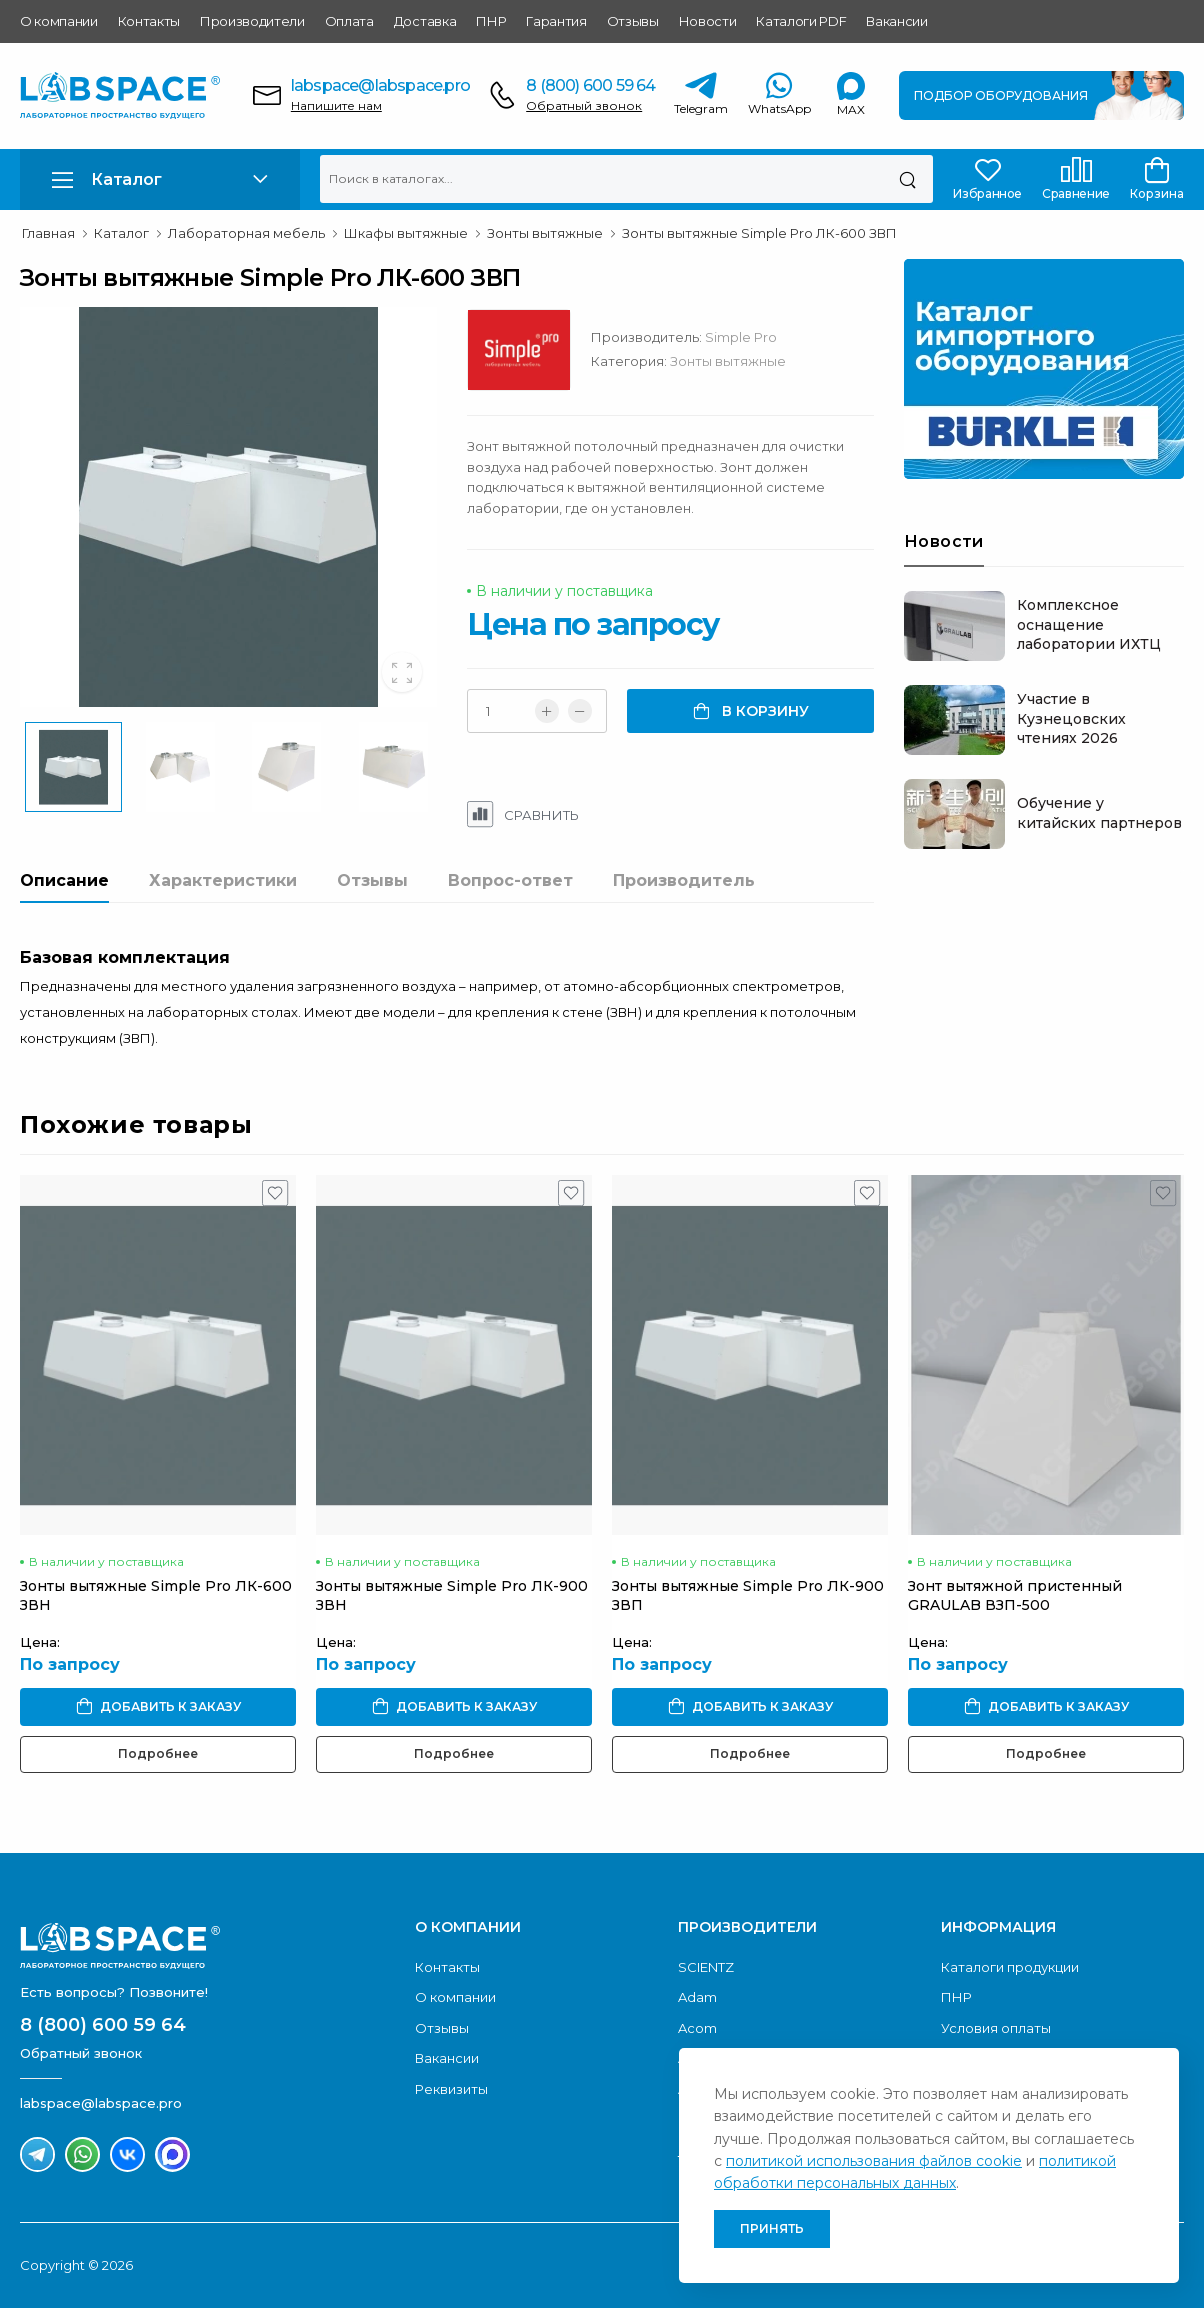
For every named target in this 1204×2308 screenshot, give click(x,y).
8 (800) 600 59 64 (590, 85)
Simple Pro (741, 337)
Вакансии (896, 21)
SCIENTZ (706, 1967)
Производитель (684, 880)
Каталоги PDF (801, 21)
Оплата (349, 21)
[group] (228, 507)
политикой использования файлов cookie (874, 2161)
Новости (708, 21)
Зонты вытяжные (728, 361)
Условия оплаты (996, 2028)
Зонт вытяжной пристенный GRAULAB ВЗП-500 (1015, 1595)
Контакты (149, 21)
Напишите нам (336, 105)
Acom (697, 2028)
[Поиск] (907, 179)
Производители (252, 21)
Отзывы (633, 21)
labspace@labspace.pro (380, 85)
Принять (772, 2228)
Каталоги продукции (1010, 1967)
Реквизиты (451, 2089)
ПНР (491, 21)
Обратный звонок (584, 105)
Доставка (425, 21)
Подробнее (158, 1753)
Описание (64, 880)
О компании (59, 21)
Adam (697, 1997)
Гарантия (556, 21)
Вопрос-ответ (510, 880)
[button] (160, 179)
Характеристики (223, 880)
